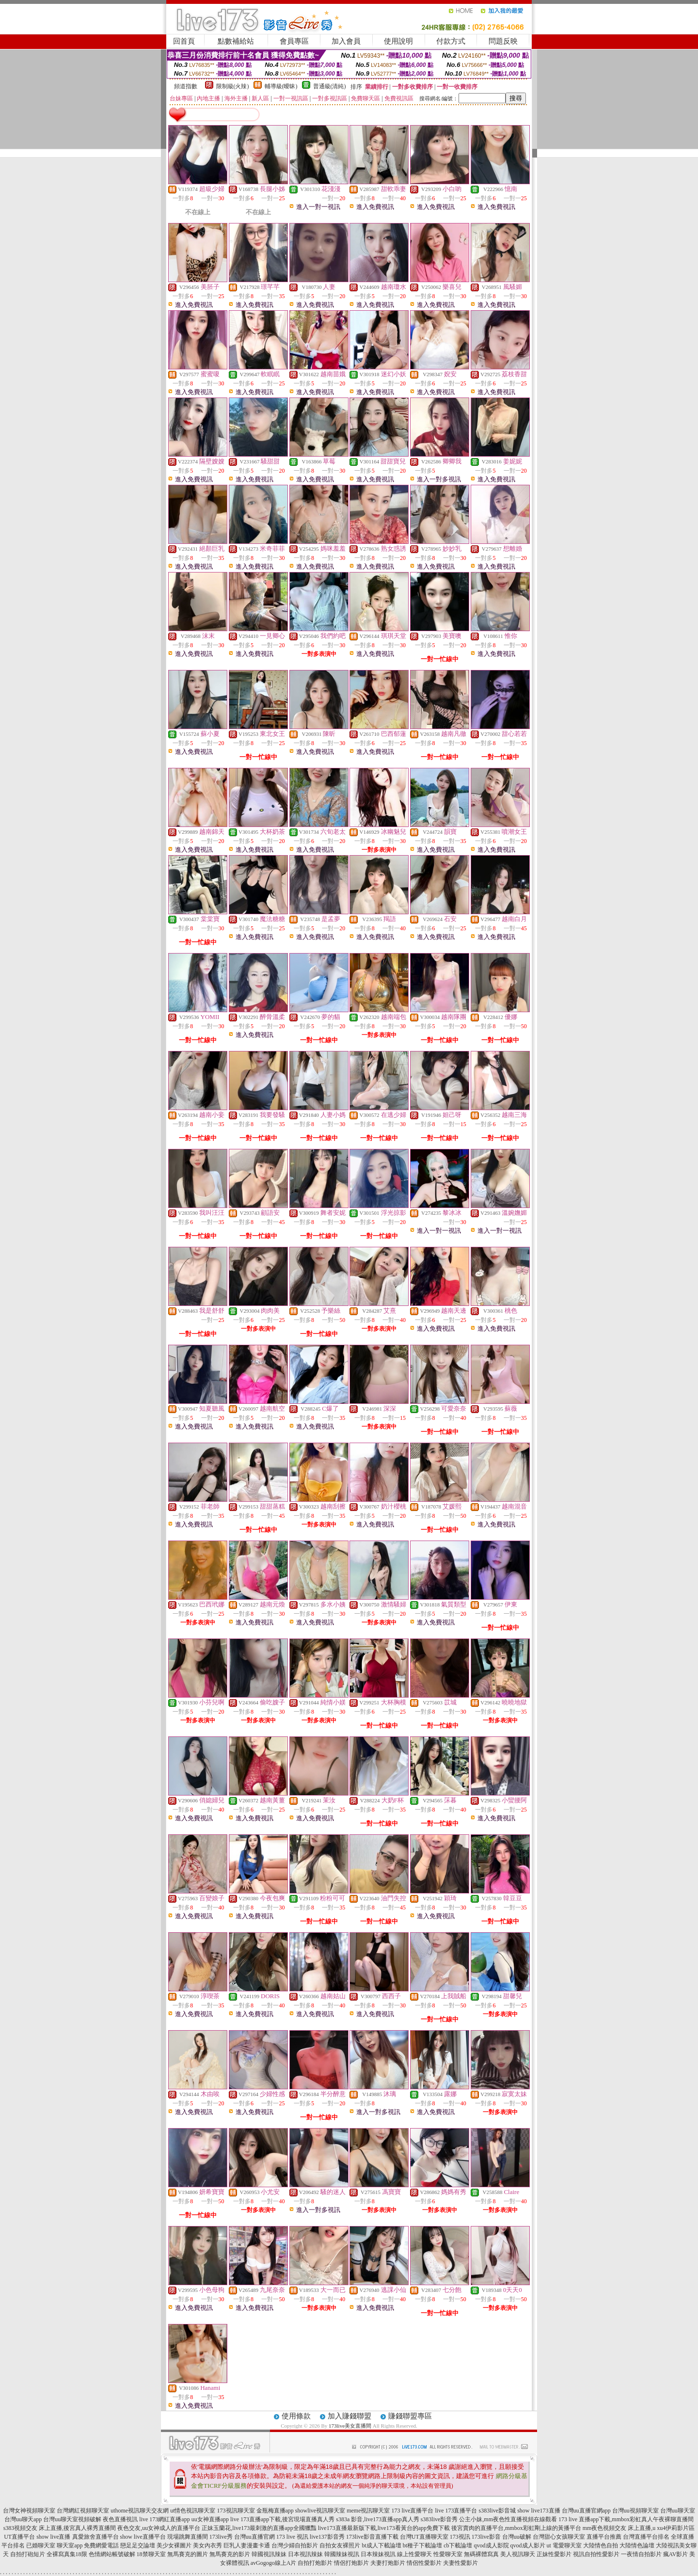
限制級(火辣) (232, 86)
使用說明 (398, 41)
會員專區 (294, 41)
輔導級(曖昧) (281, 86)
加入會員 (346, 41)
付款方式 (450, 41)
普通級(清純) (329, 86)
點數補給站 (236, 41)
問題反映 (503, 41)
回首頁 (184, 41)
